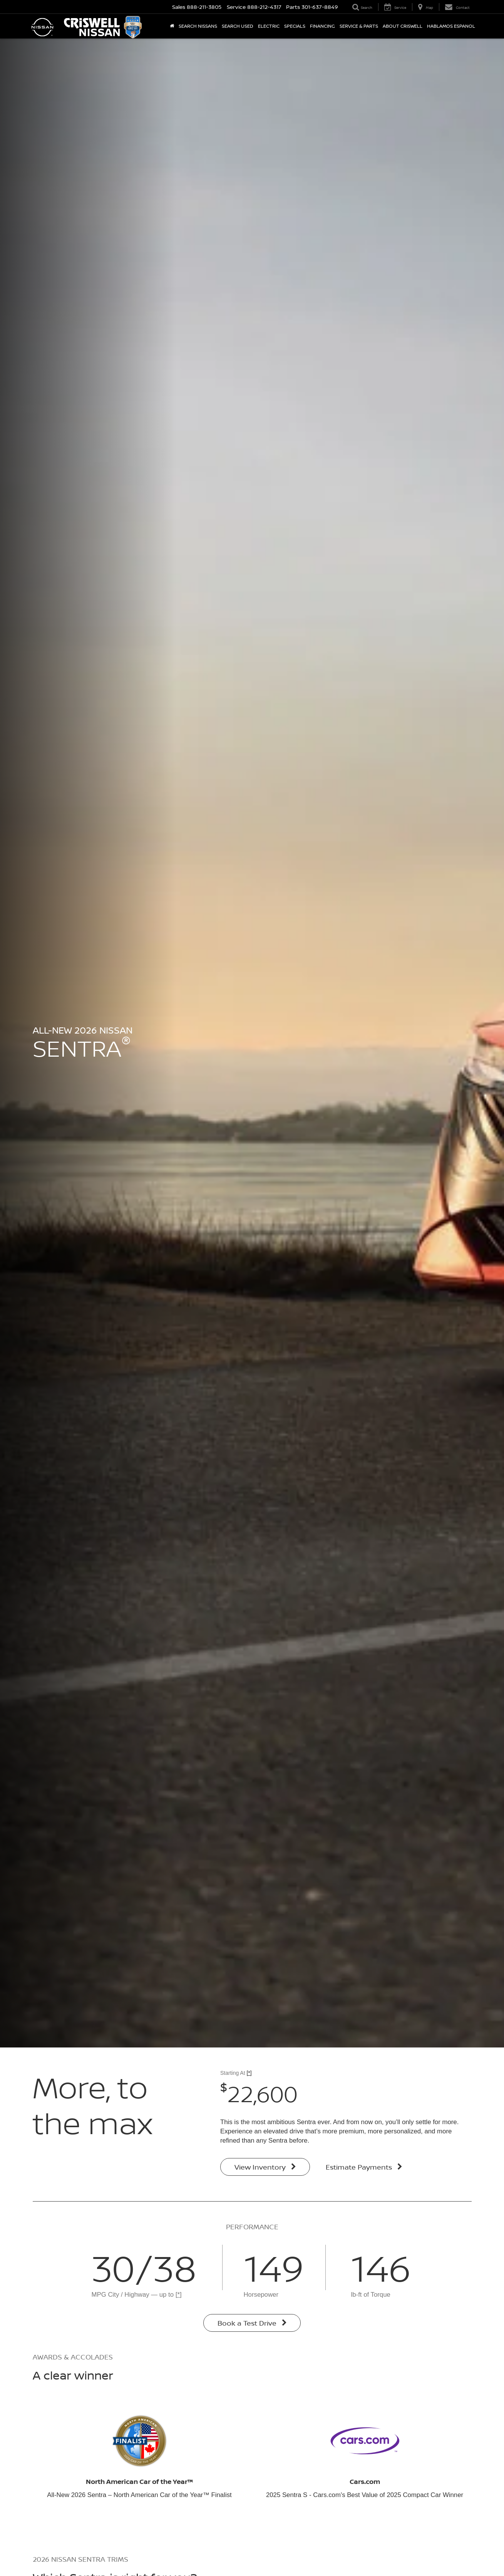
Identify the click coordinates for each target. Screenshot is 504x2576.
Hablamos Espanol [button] (451, 26)
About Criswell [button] (402, 26)
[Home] (171, 26)
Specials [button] (294, 26)
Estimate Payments (364, 2167)
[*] (248, 2073)
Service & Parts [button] (359, 26)
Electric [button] (269, 26)
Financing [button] (322, 26)
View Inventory (265, 2167)
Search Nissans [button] (198, 26)
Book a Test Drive (252, 2323)
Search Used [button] (237, 26)
